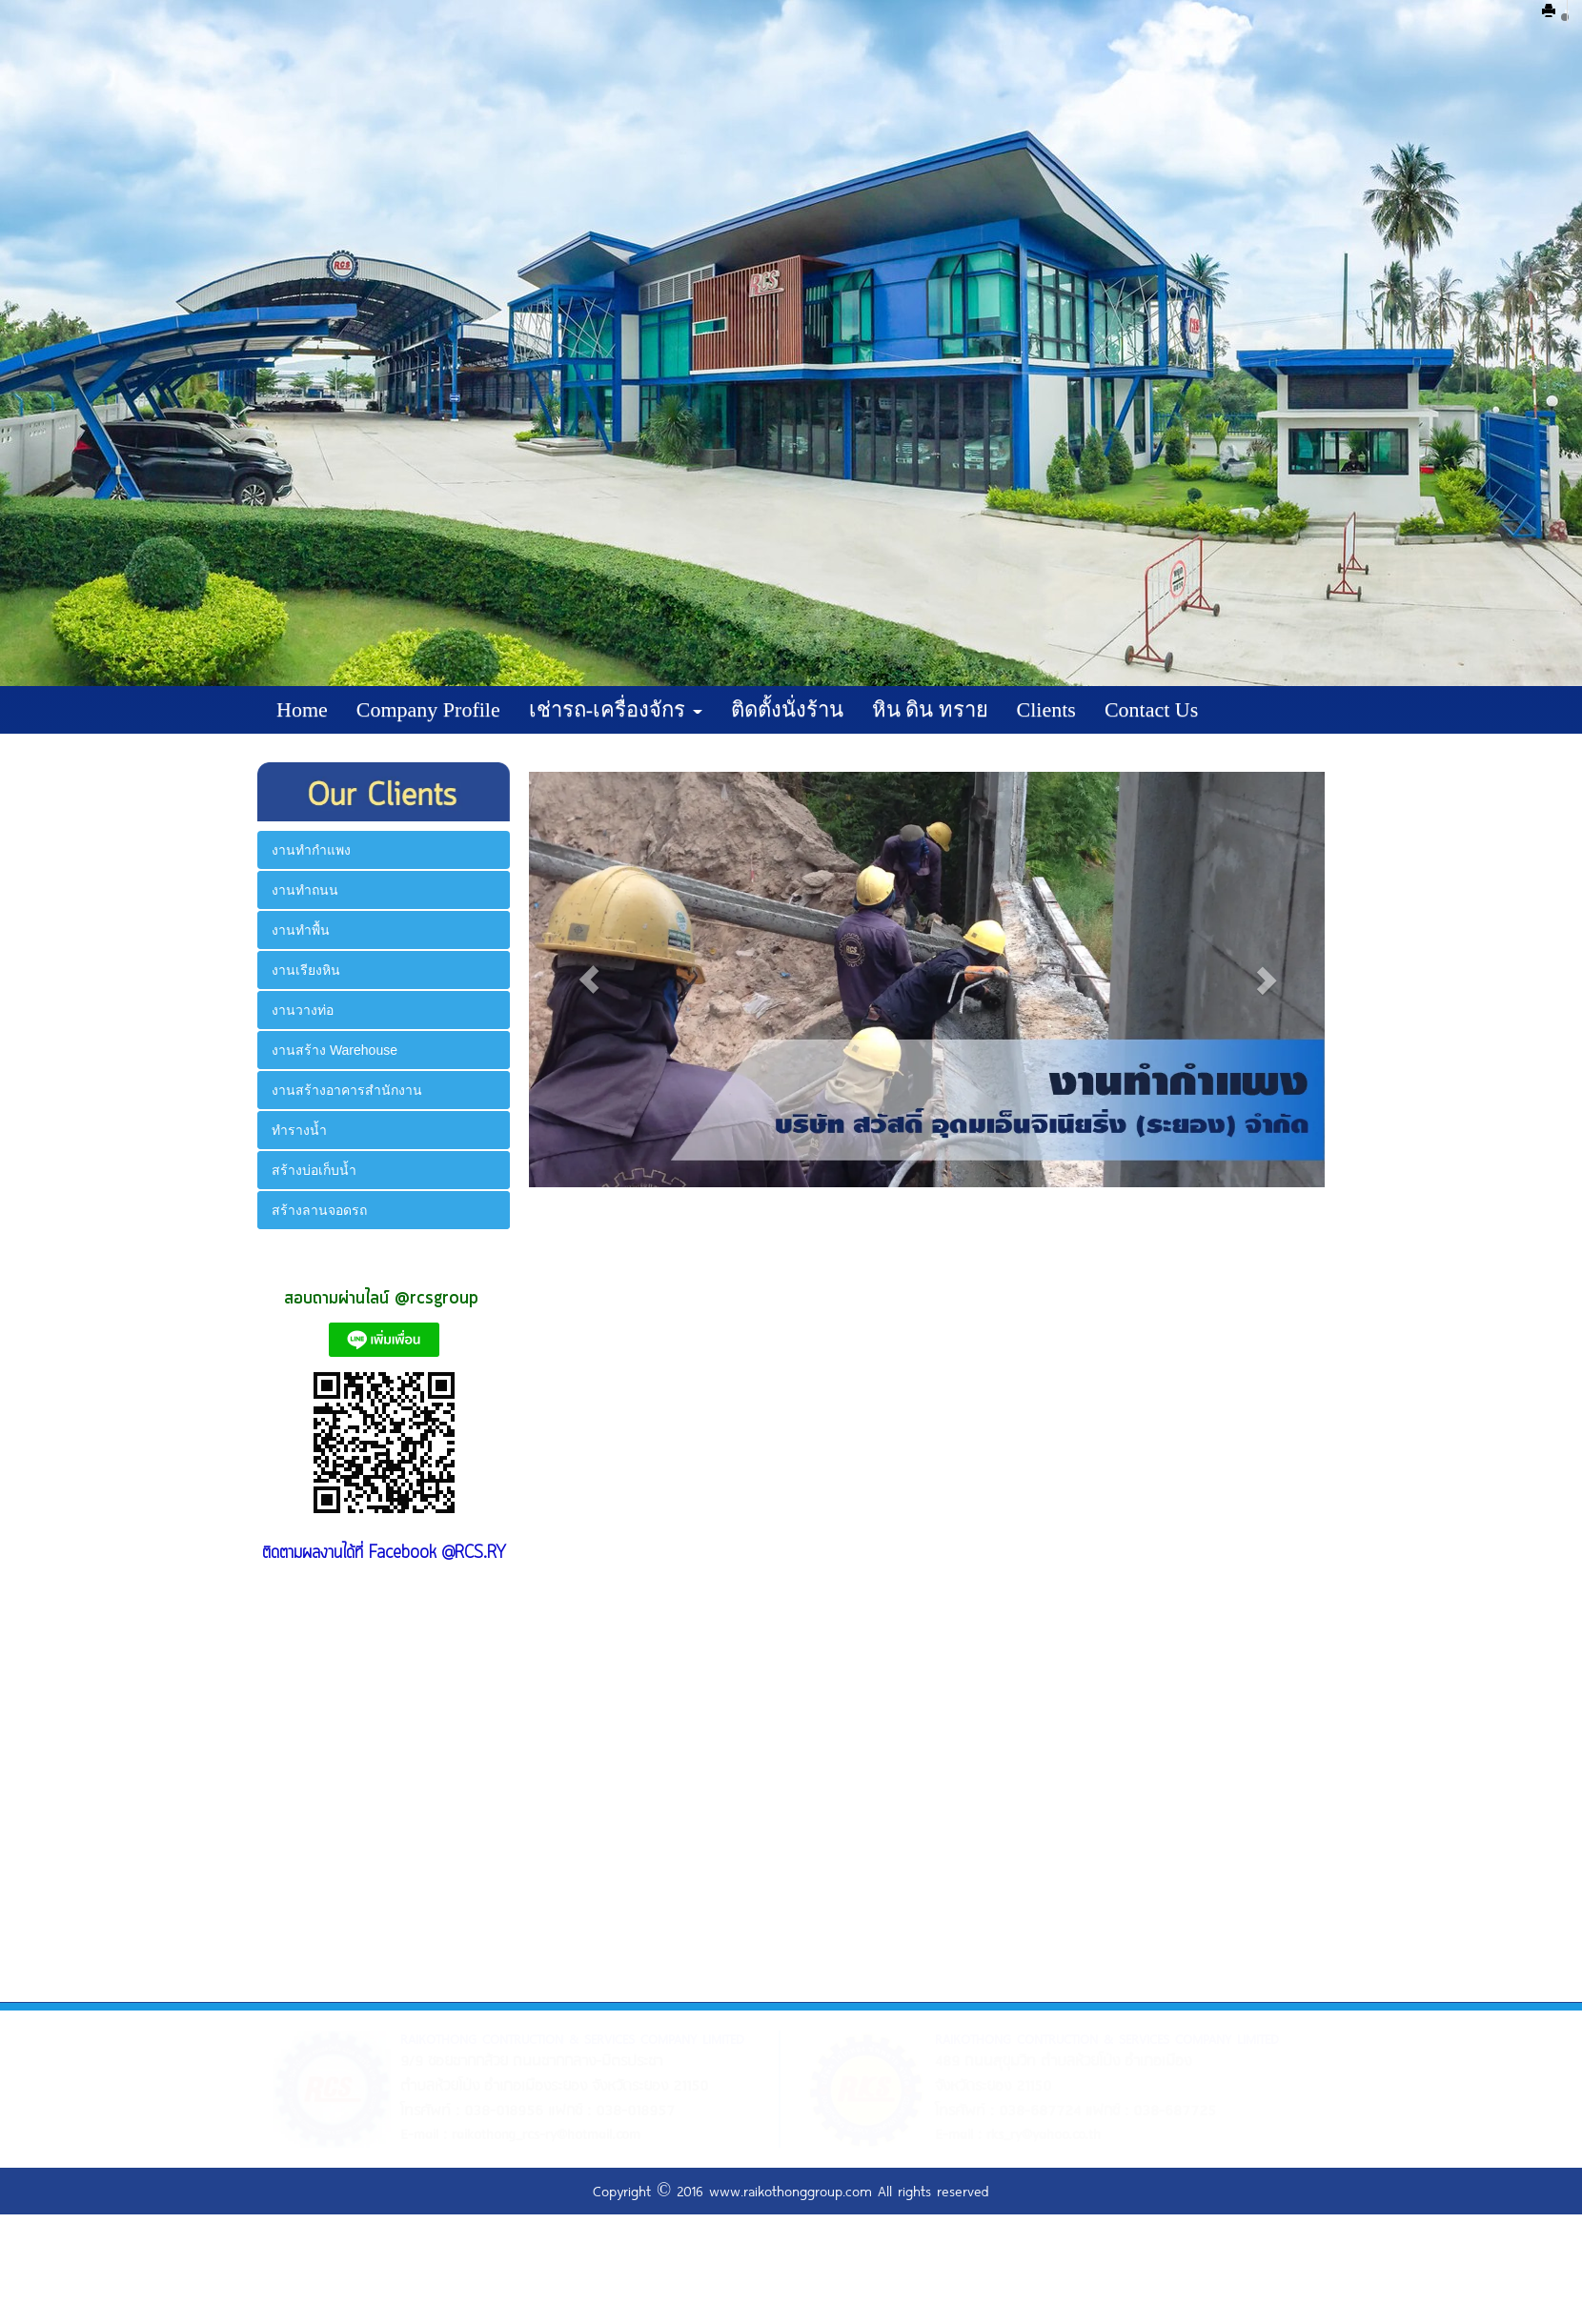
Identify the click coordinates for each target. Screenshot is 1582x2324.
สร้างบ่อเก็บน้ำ (314, 1170)
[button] (588, 979)
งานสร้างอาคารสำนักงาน (347, 1090)
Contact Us (1151, 709)
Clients (1046, 709)
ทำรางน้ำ (299, 1130)
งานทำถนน (305, 890)
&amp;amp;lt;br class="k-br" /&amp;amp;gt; (384, 1767)
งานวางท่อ (303, 1010)
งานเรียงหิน (306, 970)
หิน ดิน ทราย (930, 709)
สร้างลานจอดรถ (319, 1210)
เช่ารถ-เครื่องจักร (615, 709)
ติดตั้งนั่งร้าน (787, 709)
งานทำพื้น (301, 930)
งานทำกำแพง (311, 850)
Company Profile (428, 709)
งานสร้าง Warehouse (334, 1050)
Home (302, 709)
